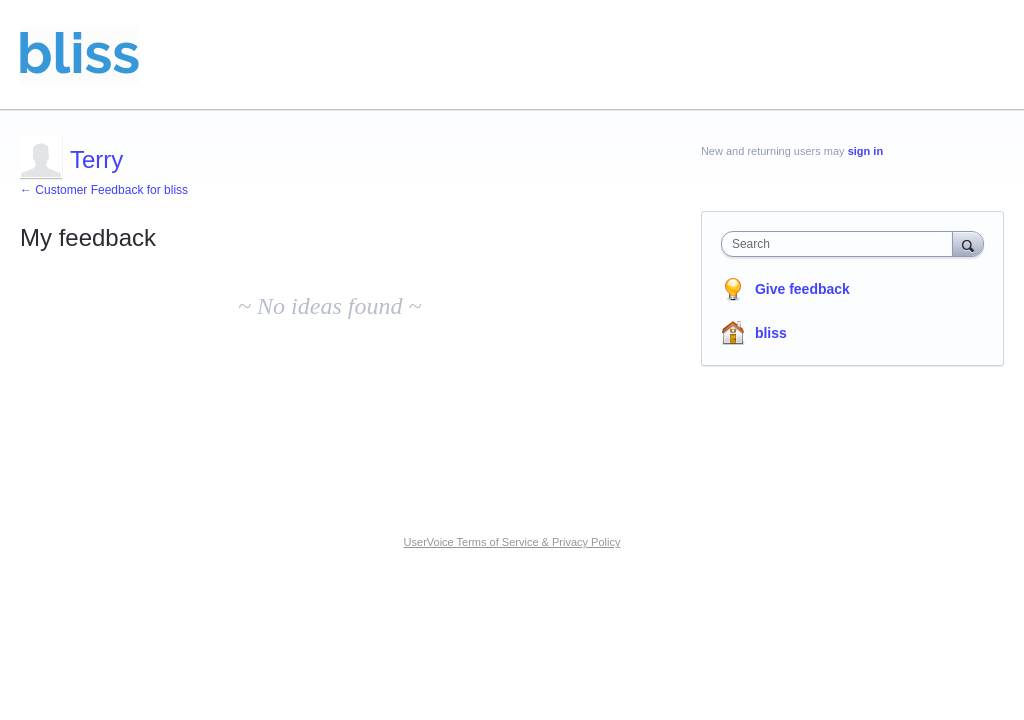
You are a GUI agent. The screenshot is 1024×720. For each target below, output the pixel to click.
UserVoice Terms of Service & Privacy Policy (512, 542)
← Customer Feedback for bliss (104, 190)
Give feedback (802, 289)
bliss (771, 333)
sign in (865, 151)
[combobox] (841, 244)
